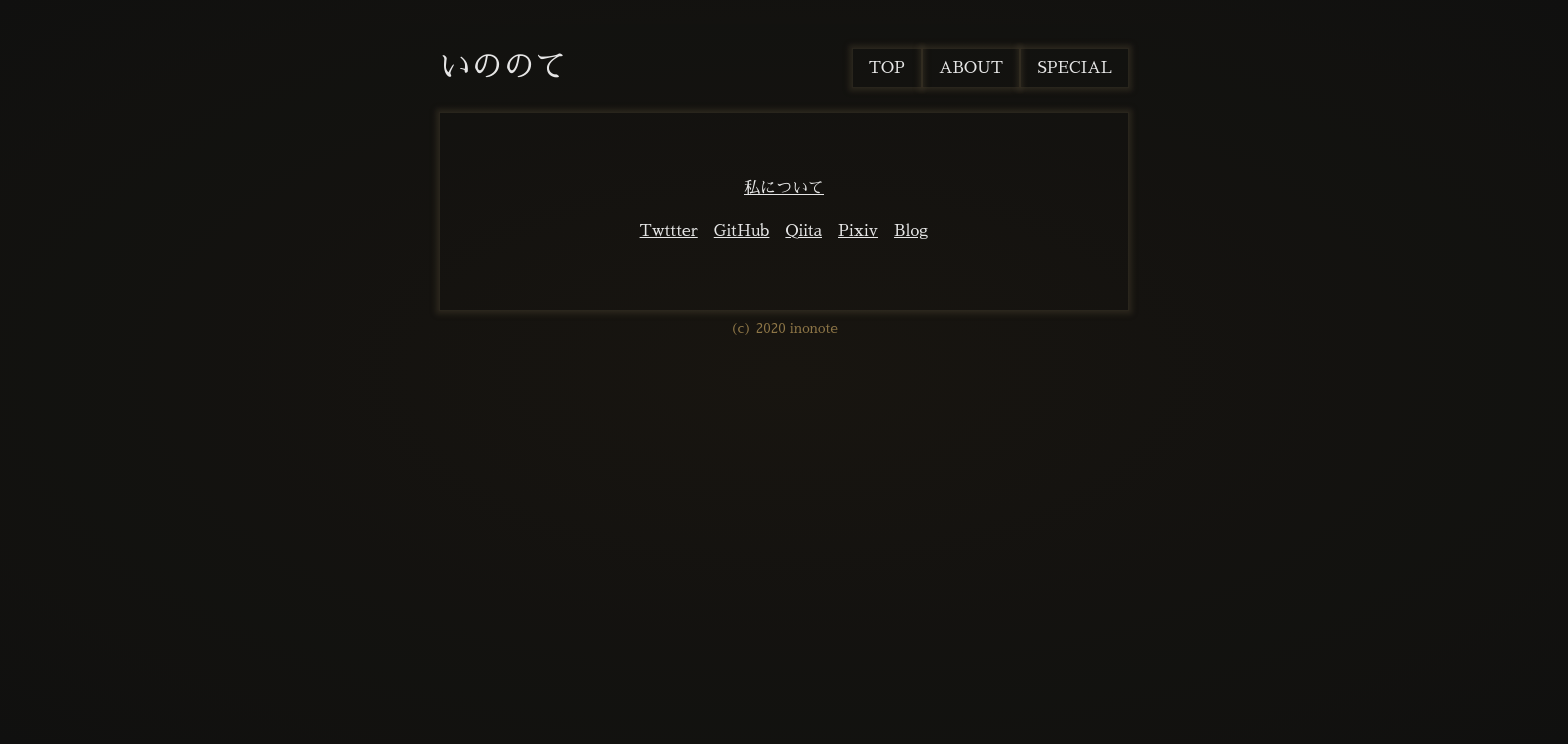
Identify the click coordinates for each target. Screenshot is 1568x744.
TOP (887, 68)
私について (784, 188)
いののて (503, 66)
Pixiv (858, 231)
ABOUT (971, 68)
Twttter (669, 231)
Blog (911, 231)
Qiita (803, 231)
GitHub (742, 231)
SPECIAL (1074, 68)
